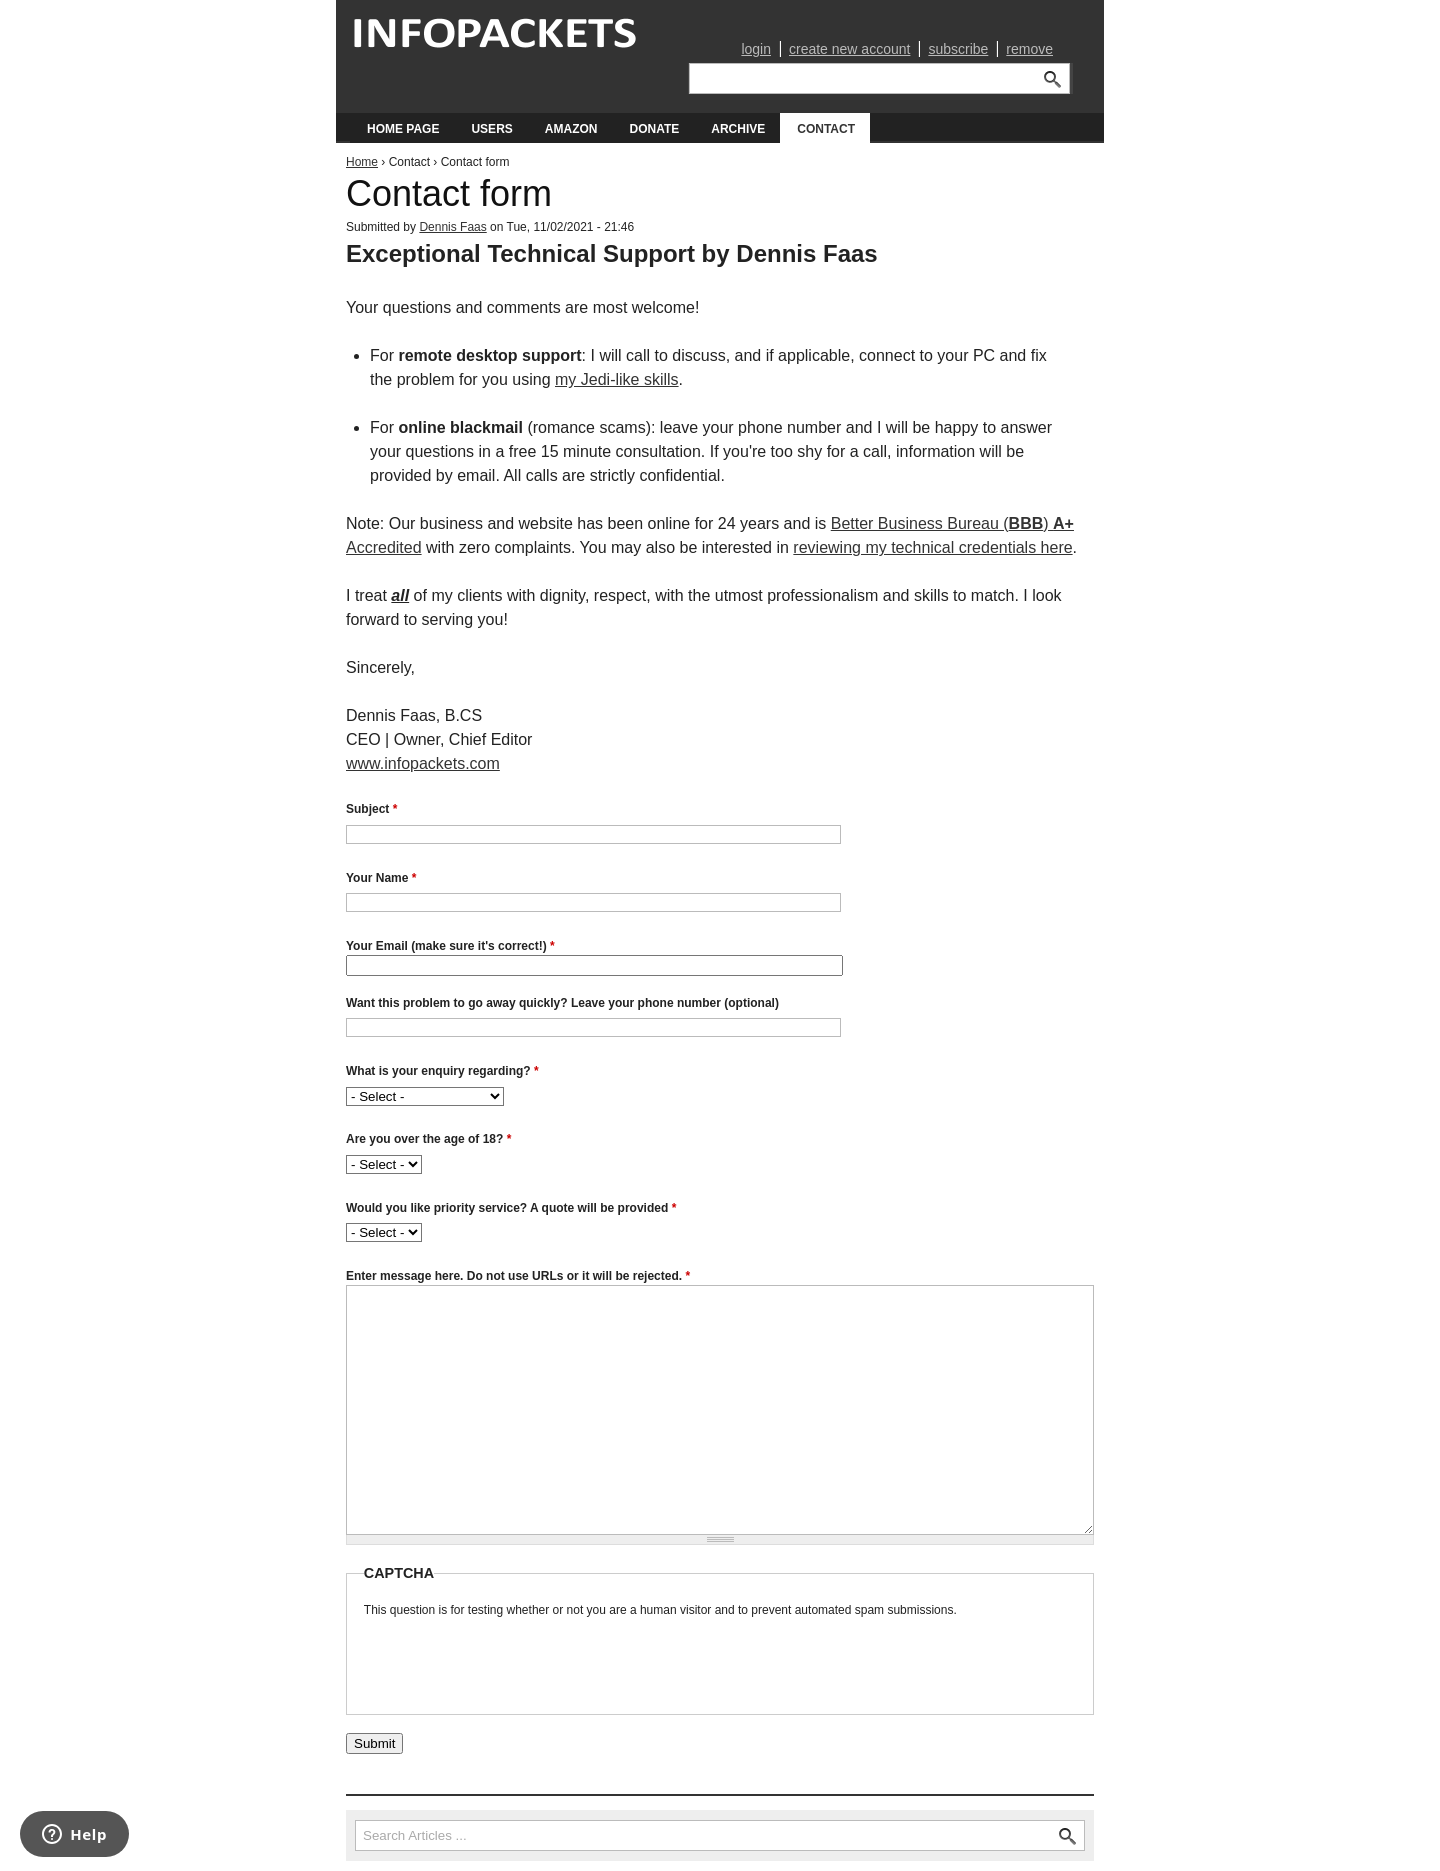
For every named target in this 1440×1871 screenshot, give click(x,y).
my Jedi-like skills (617, 379)
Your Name (381, 878)
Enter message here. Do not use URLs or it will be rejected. (518, 1276)
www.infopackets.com (423, 763)
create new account (849, 49)
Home (362, 162)
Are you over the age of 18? (428, 1139)
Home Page (403, 129)
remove (1029, 49)
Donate (654, 129)
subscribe (958, 49)
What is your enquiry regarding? (442, 1071)
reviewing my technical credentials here (932, 547)
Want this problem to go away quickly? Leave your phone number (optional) (562, 1003)
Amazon (571, 129)
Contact (826, 129)
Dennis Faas (452, 227)
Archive (738, 129)
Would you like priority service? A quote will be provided (511, 1208)
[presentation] (516, 1658)
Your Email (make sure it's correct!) (450, 946)
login (756, 49)
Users (491, 129)
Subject (371, 809)
